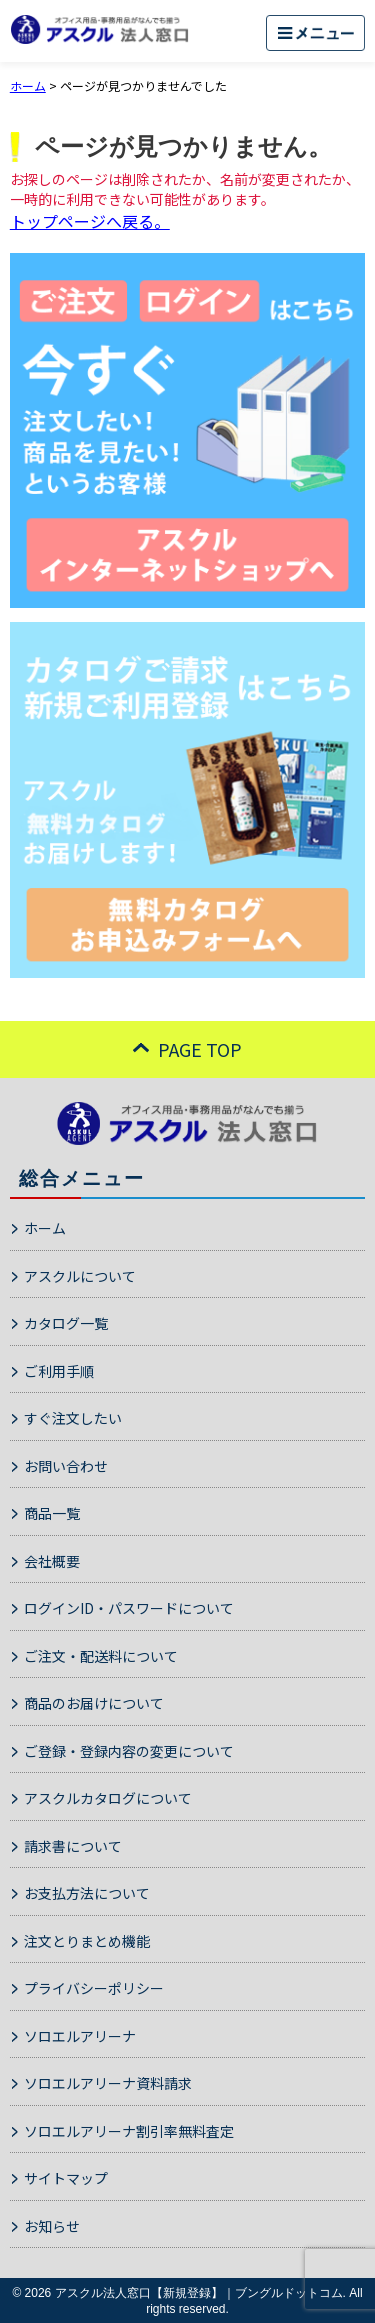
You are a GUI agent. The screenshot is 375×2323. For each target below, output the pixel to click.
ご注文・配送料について (101, 1656)
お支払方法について (87, 1893)
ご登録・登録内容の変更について (129, 1751)
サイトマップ (66, 2178)
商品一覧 (52, 1513)
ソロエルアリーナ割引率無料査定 (129, 2131)
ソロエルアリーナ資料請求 (108, 2083)
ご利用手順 (59, 1371)
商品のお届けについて (94, 1703)
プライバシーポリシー (94, 1988)
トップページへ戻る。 (90, 221)
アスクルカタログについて (108, 1798)
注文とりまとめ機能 (87, 1941)
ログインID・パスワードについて (129, 1608)
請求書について (73, 1846)
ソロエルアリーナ (80, 2036)
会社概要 (52, 1561)
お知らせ (52, 2226)
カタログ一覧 (66, 1323)
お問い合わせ (66, 1466)
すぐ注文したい (73, 1418)
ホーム (45, 1228)
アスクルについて (80, 1276)
